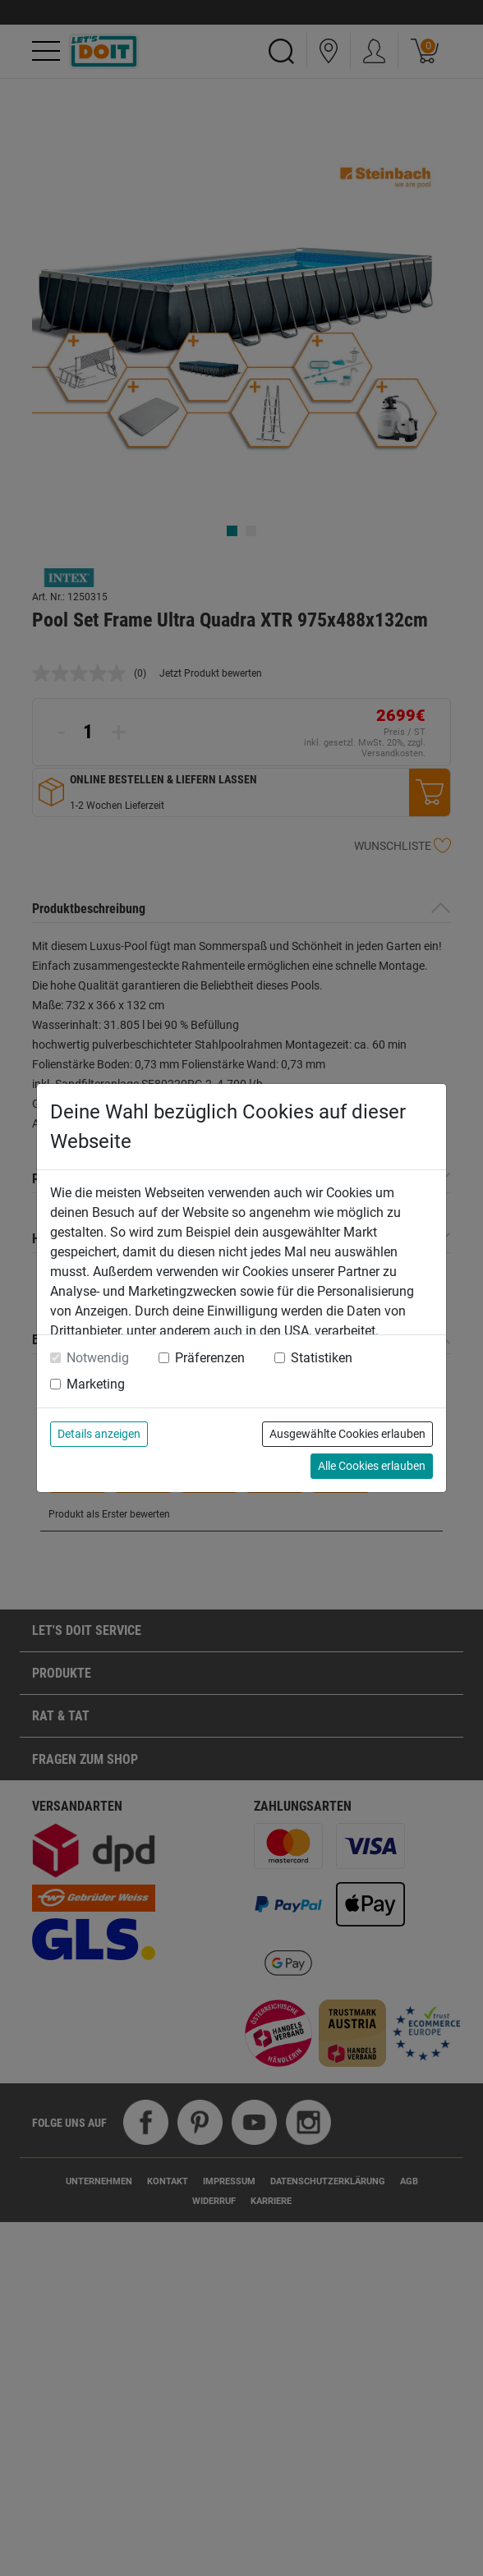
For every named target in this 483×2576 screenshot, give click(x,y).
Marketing (96, 1384)
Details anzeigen (99, 1433)
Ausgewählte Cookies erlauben (347, 1433)
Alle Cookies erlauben (372, 1465)
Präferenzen (210, 1358)
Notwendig (98, 1358)
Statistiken (321, 1358)
